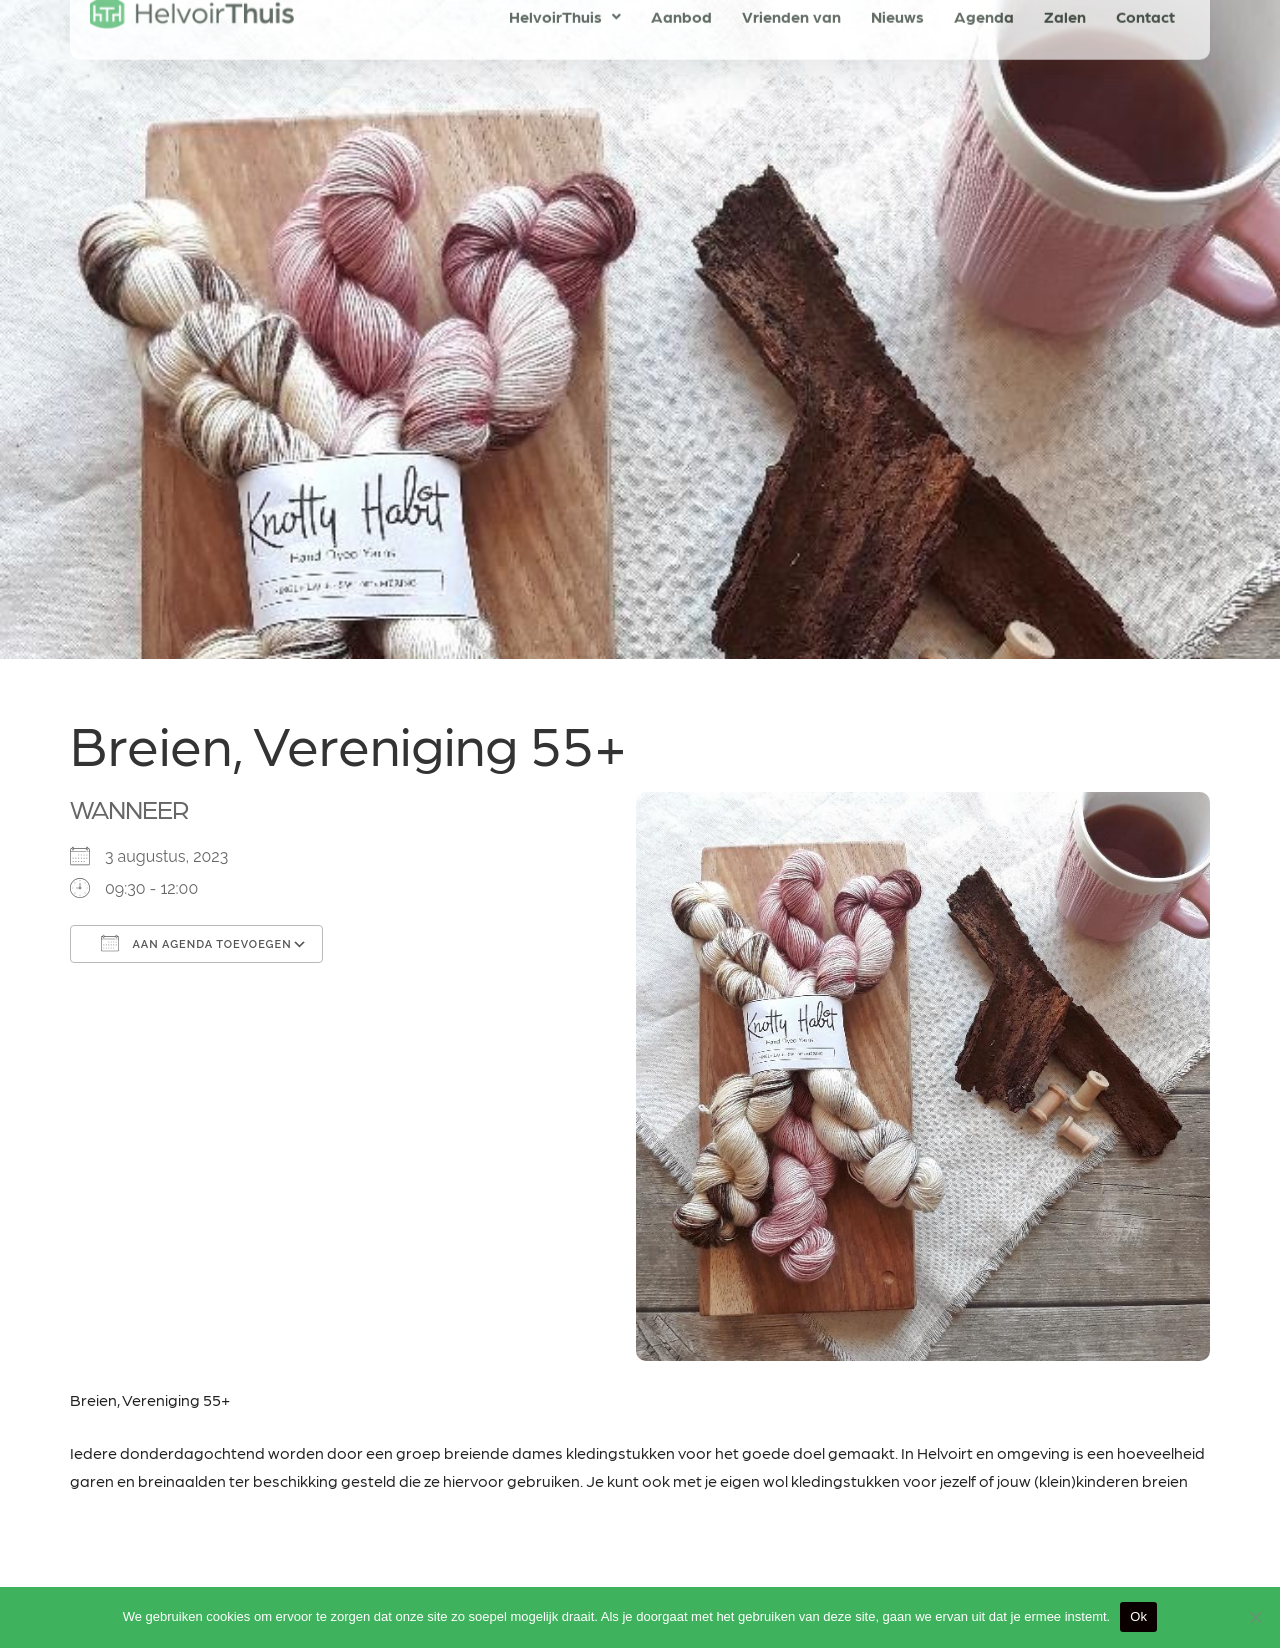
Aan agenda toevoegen (196, 943)
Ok (1138, 1616)
